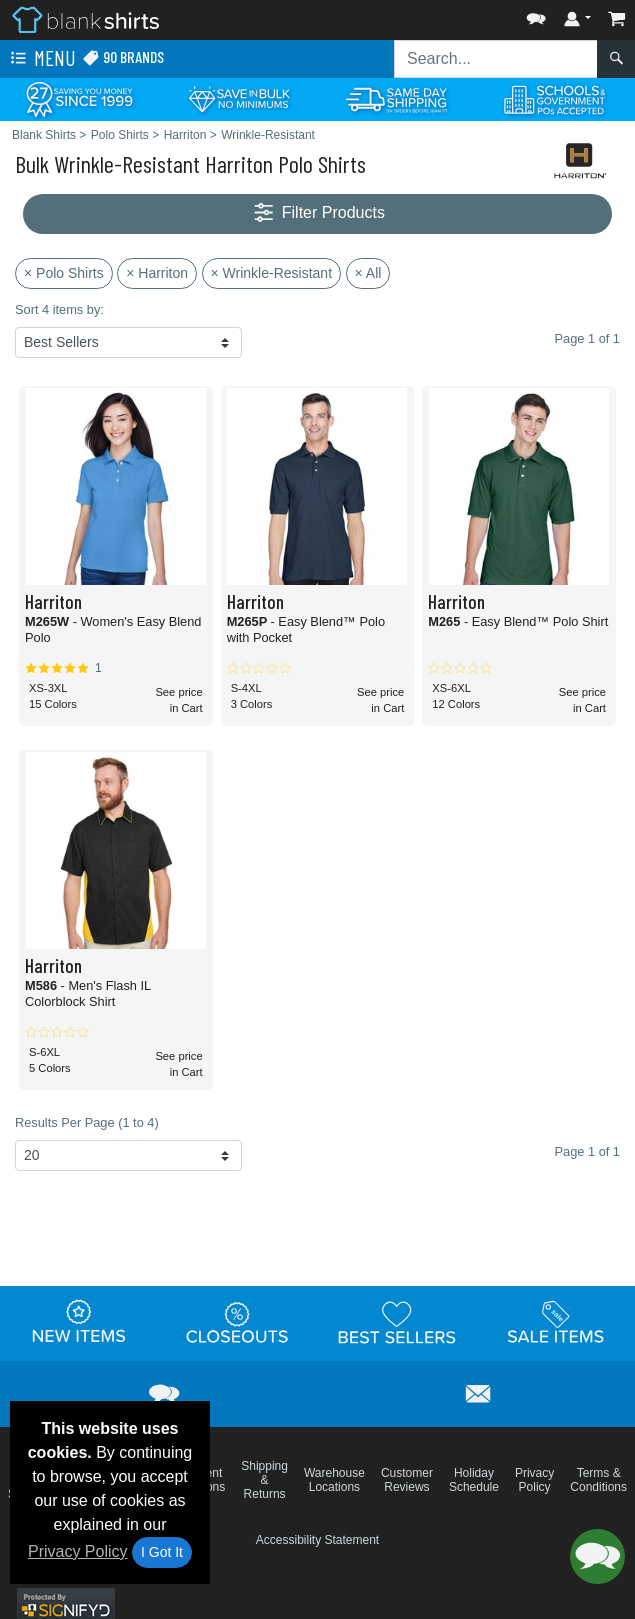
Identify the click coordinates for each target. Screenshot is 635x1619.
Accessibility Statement (317, 1540)
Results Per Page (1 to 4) (87, 1122)
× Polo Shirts (64, 273)
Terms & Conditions (598, 1480)
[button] (536, 14)
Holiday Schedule (474, 1480)
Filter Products (317, 213)
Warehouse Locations (334, 1480)
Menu (41, 59)
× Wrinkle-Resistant (272, 273)
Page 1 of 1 (587, 1151)
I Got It (162, 1552)
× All (368, 273)
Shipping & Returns (264, 1480)
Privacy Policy (78, 1551)
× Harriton (157, 273)
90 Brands (123, 57)
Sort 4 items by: (59, 309)
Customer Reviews (407, 1480)
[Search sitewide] (496, 59)
